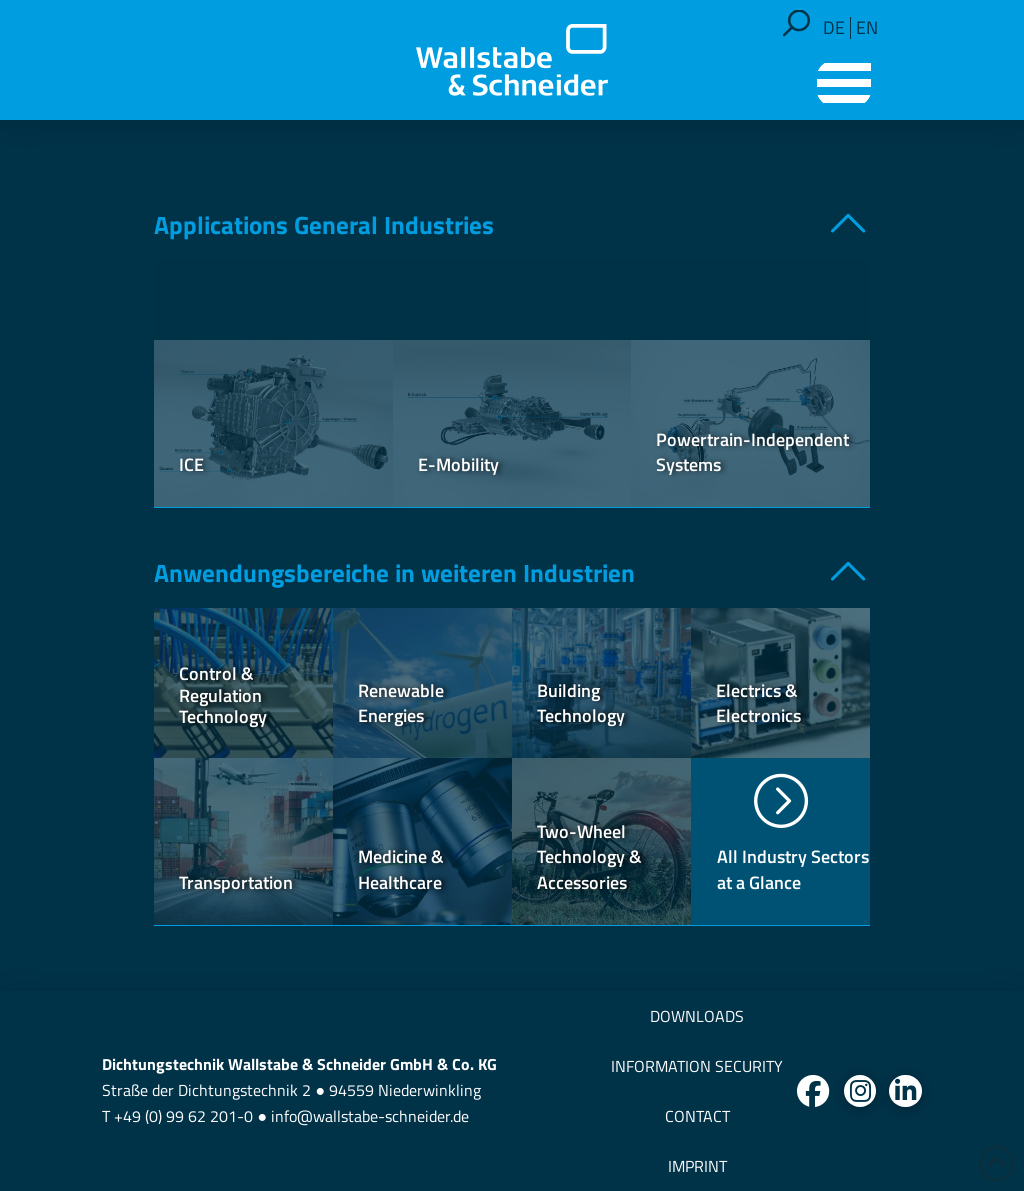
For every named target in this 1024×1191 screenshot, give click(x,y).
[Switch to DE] (834, 28)
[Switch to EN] (867, 28)
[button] (796, 23)
